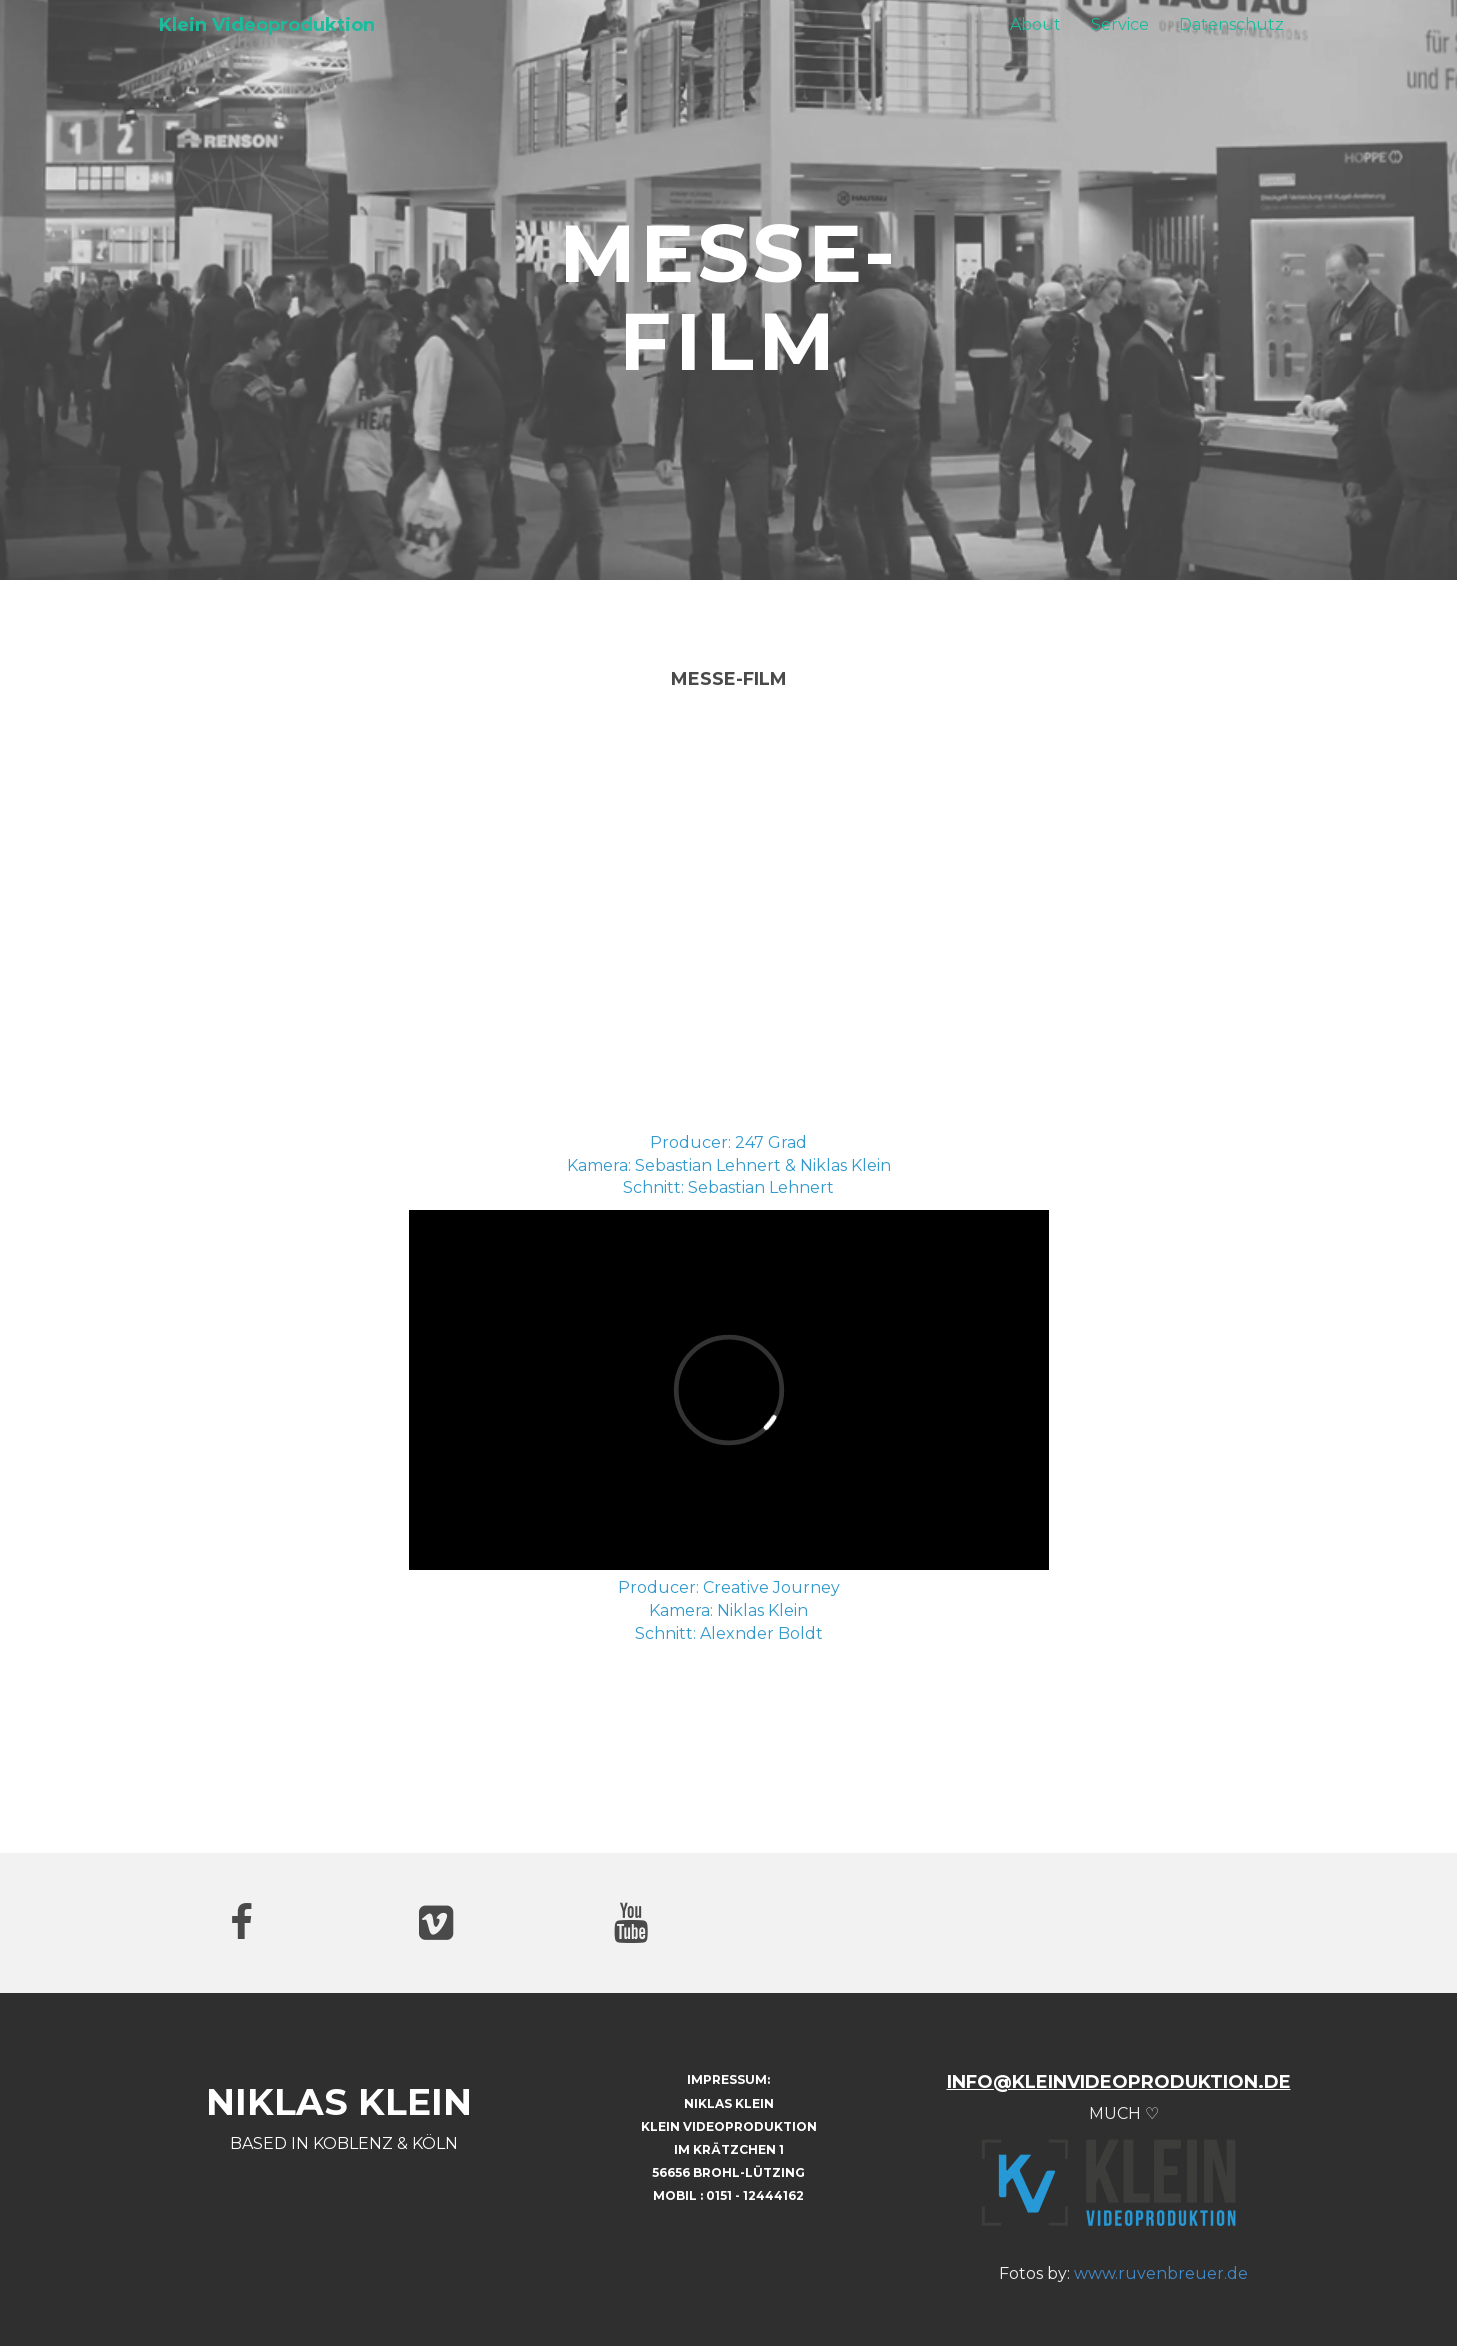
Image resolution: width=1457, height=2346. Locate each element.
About (1035, 24)
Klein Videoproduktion (267, 25)
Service (1120, 24)
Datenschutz (1231, 24)
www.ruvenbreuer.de (1161, 2273)
